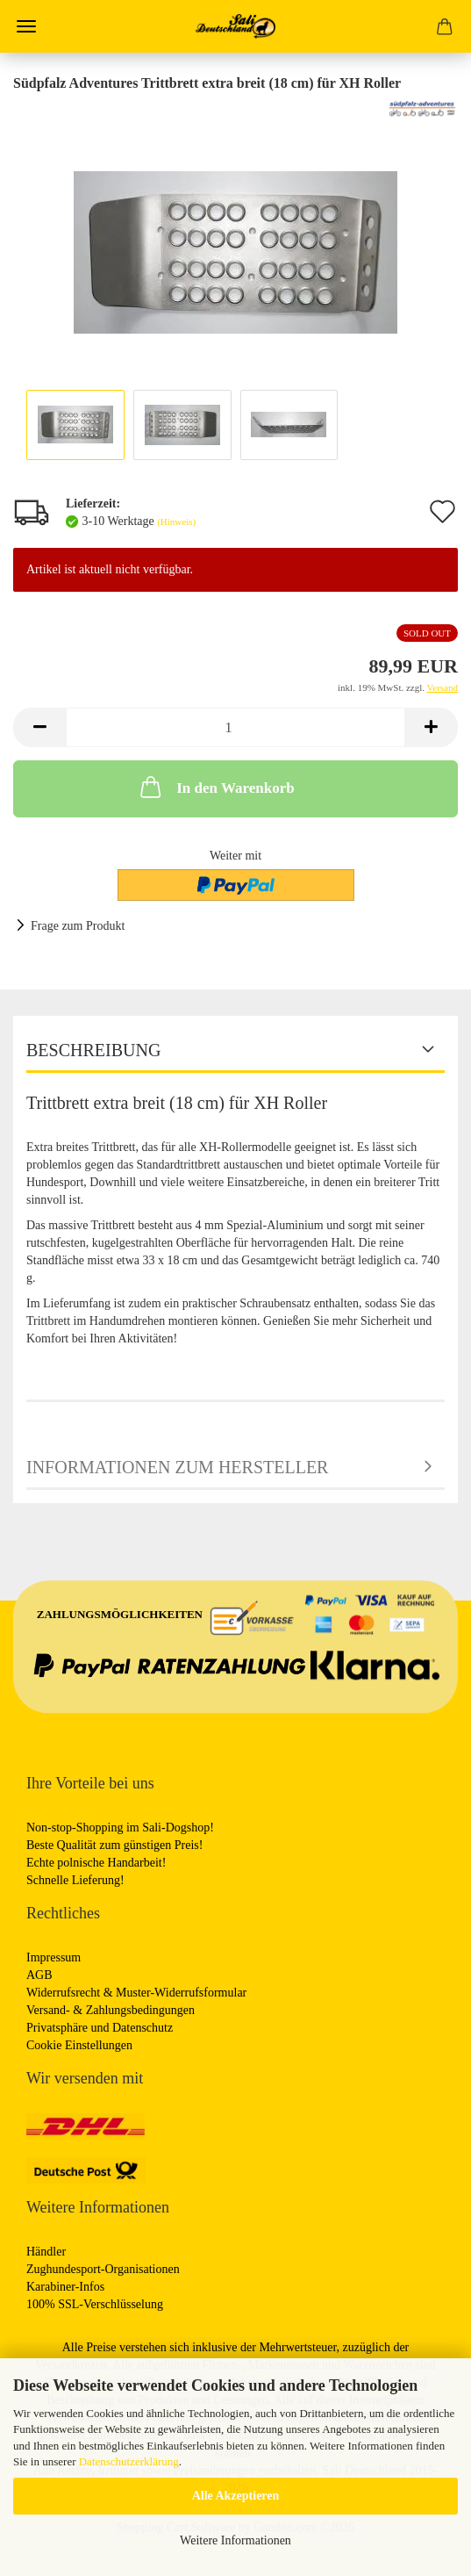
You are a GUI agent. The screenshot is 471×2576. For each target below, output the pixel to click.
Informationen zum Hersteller (177, 1467)
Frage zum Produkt (78, 925)
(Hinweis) (176, 521)
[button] (39, 727)
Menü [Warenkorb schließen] (26, 26)
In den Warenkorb (215, 787)
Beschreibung (93, 1050)
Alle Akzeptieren (236, 2495)
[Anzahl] (235, 727)
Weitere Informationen (235, 2540)
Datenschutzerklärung (129, 2461)
